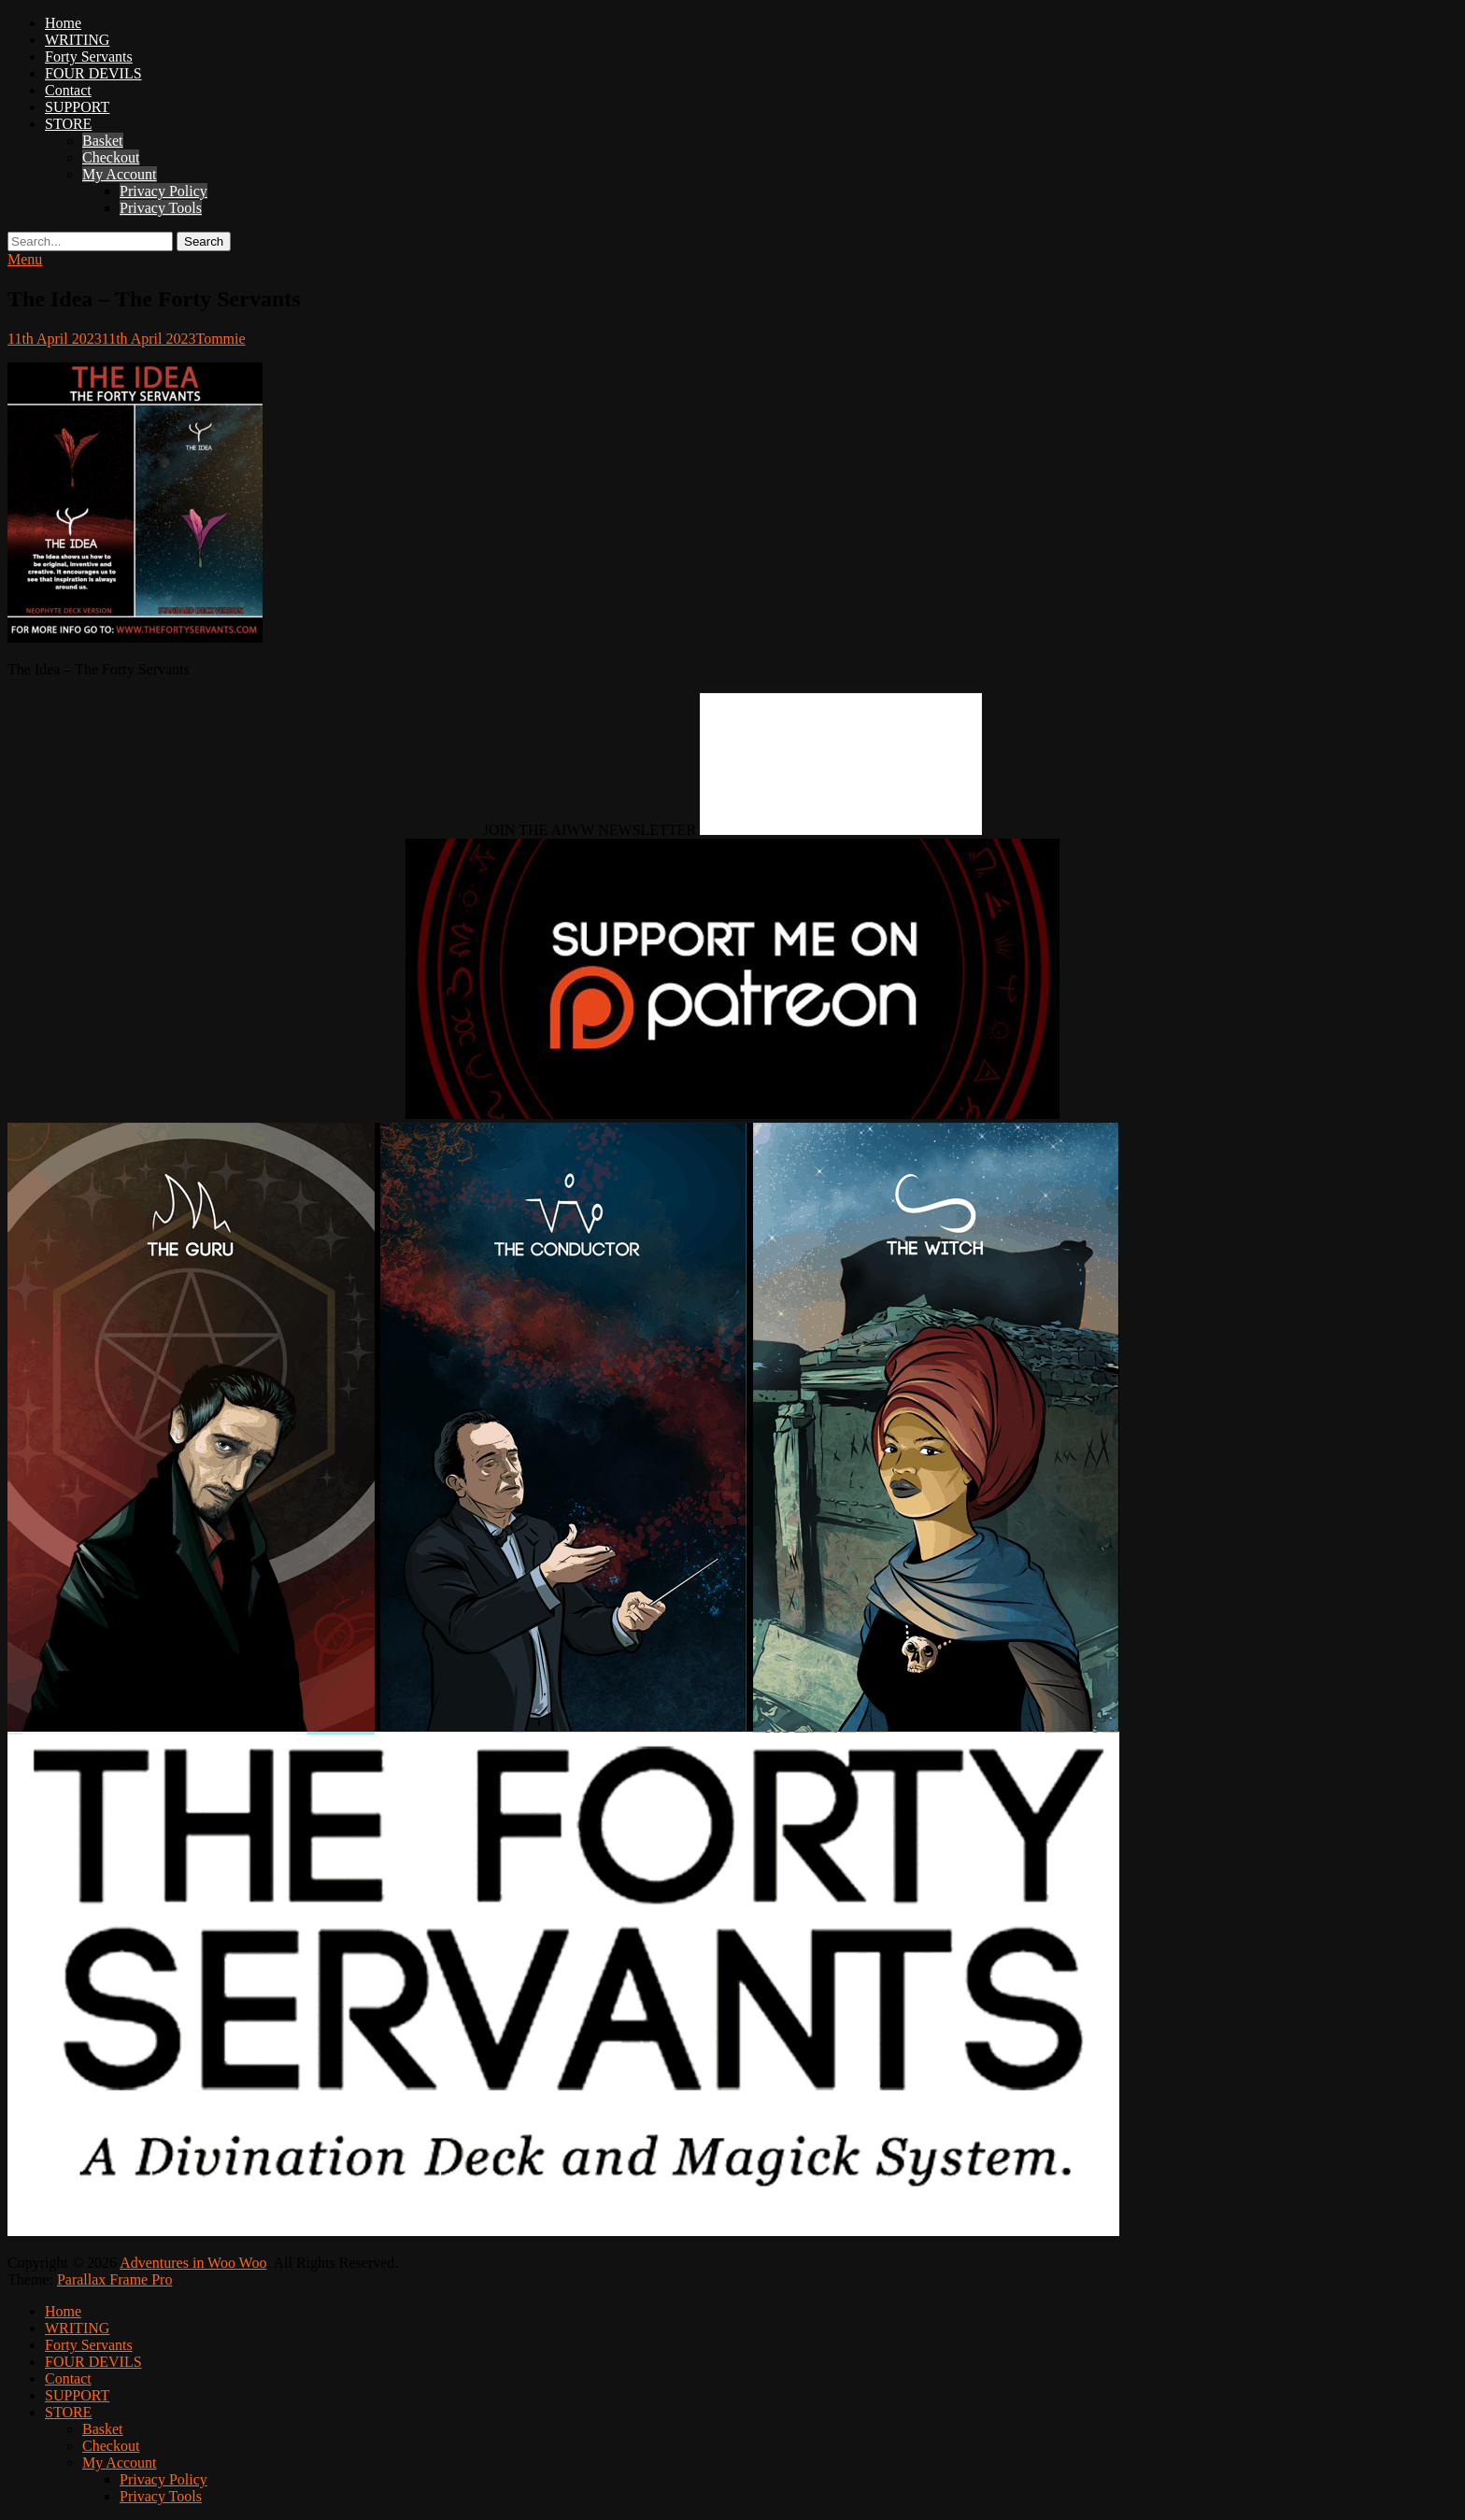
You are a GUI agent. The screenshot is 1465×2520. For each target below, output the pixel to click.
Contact (68, 90)
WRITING (77, 40)
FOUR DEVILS (93, 73)
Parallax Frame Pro (115, 2279)
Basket (102, 141)
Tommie (221, 339)
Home (63, 23)
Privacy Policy (163, 191)
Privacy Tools (161, 208)
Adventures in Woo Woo (193, 2263)
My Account (119, 174)
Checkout (110, 157)
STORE (68, 124)
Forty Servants (89, 56)
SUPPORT (77, 107)
